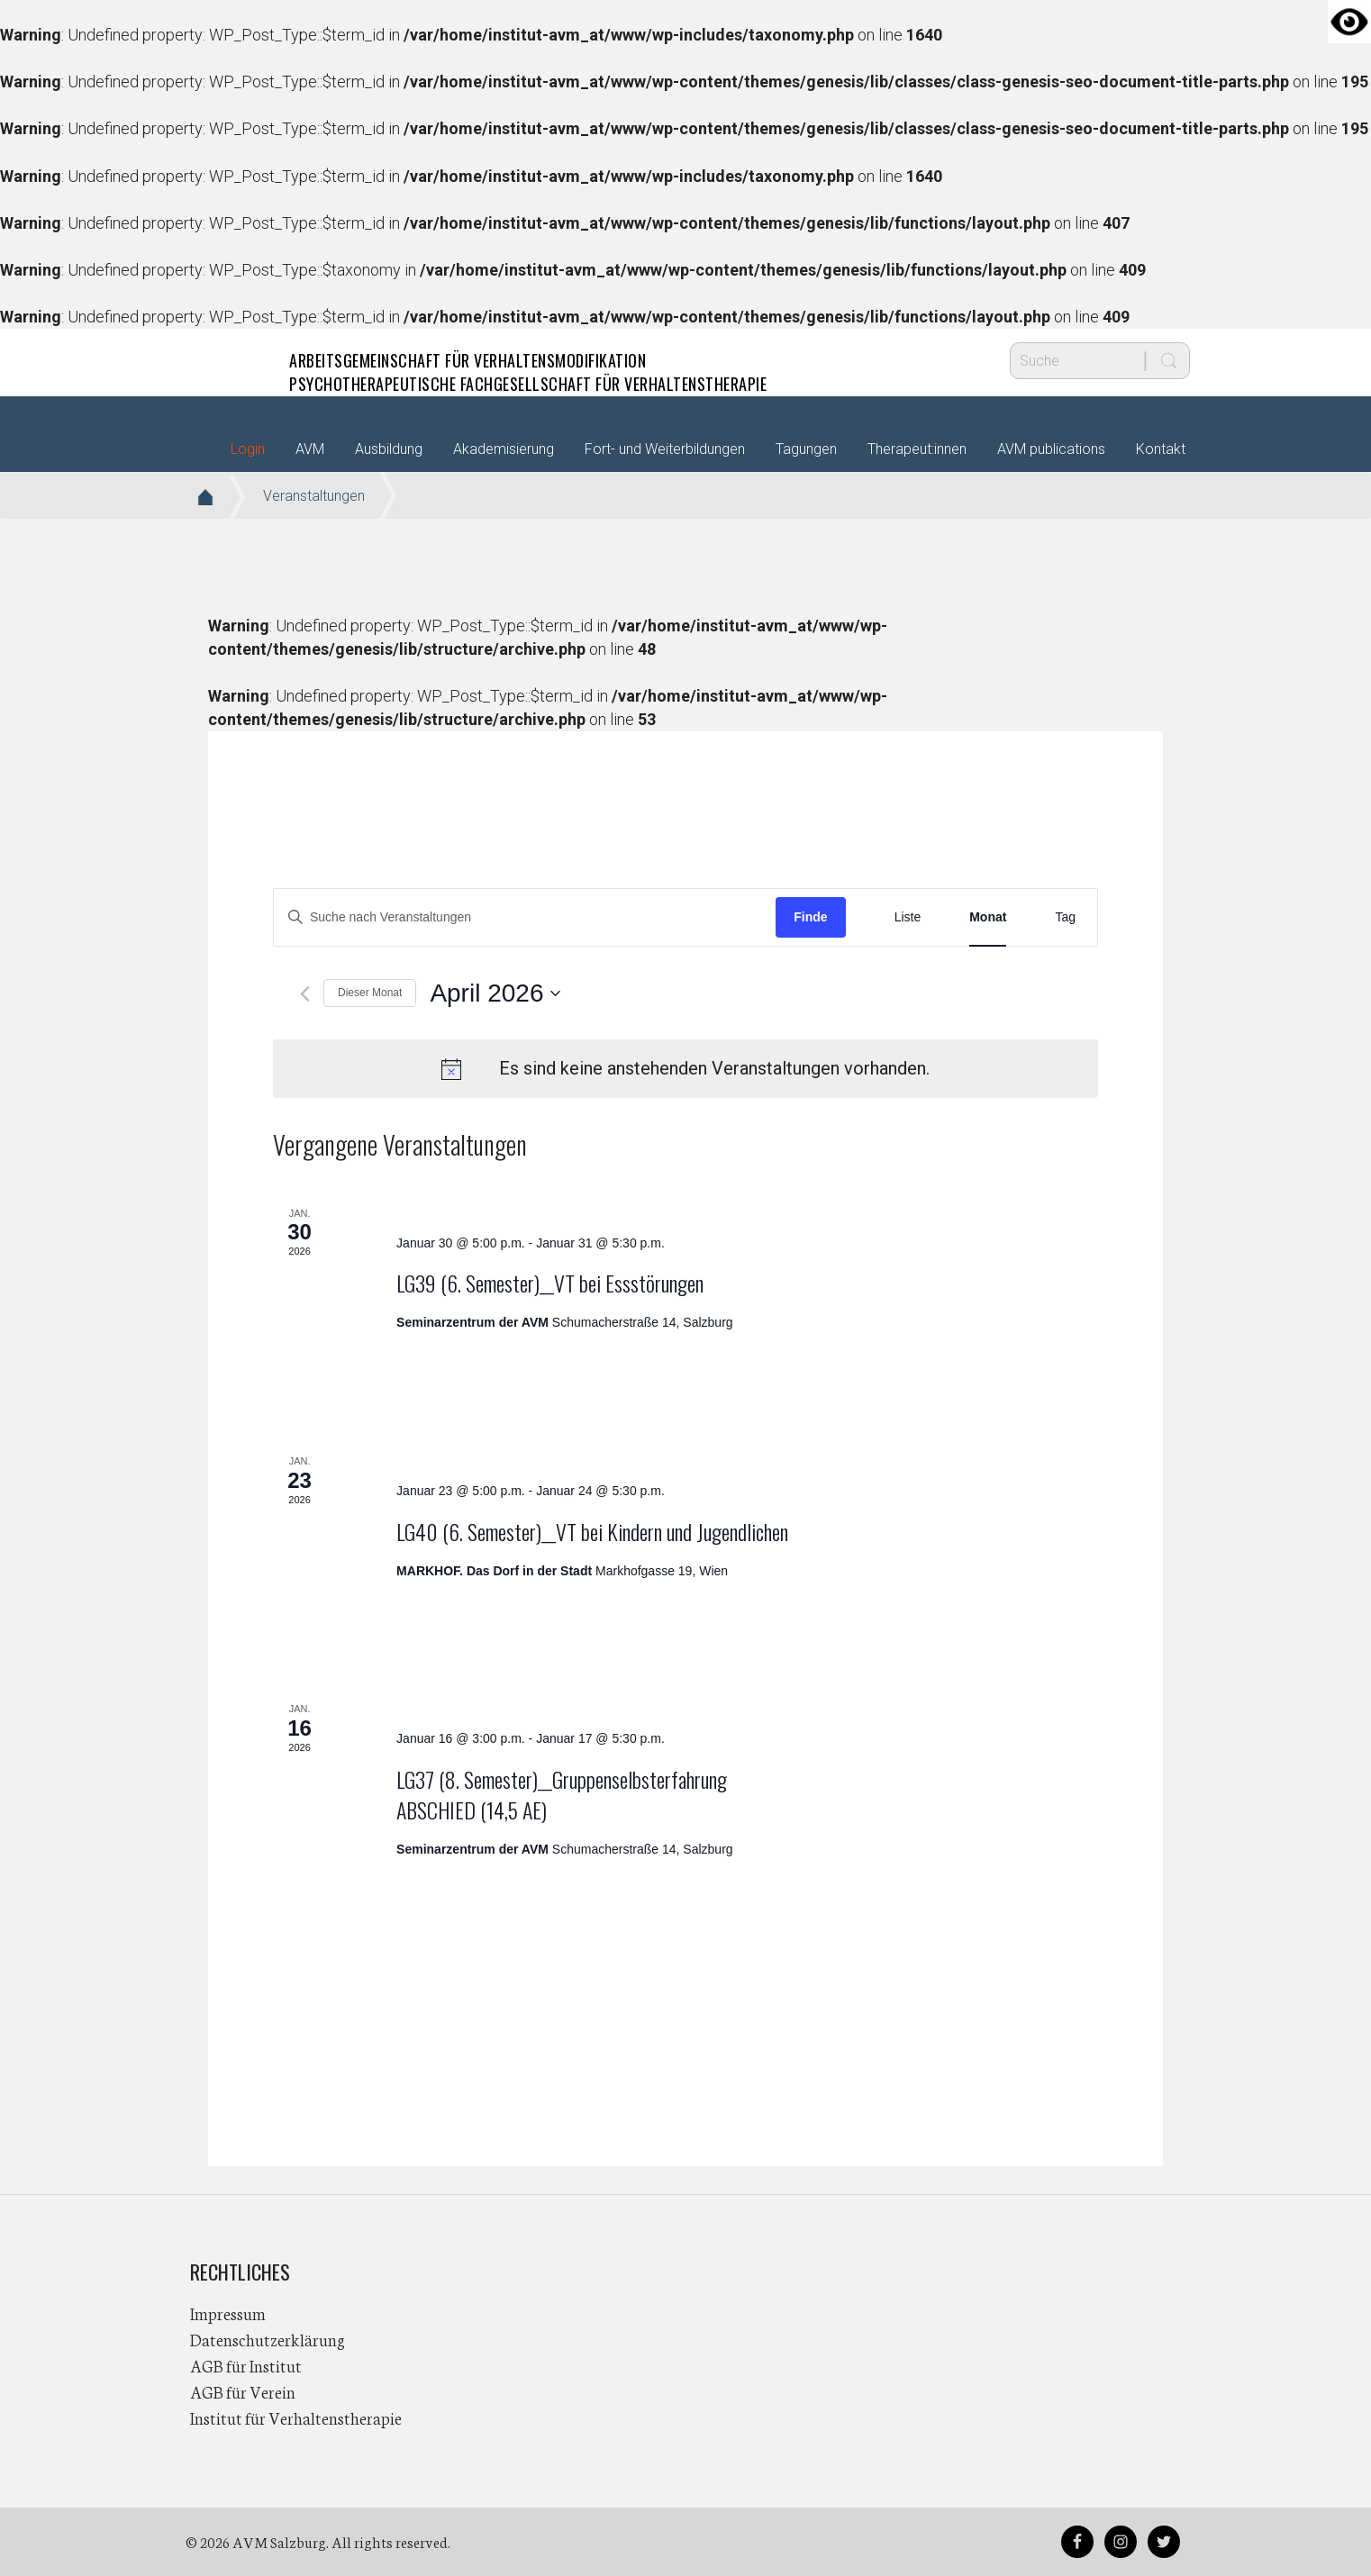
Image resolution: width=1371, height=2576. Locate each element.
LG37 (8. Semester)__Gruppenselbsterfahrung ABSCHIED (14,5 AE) (561, 1794)
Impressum (228, 2313)
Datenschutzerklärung (267, 2339)
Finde (810, 917)
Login (248, 449)
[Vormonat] (305, 993)
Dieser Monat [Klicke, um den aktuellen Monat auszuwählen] (370, 992)
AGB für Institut (246, 2365)
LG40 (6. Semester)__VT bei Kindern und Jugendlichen (592, 1531)
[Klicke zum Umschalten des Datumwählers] (495, 993)
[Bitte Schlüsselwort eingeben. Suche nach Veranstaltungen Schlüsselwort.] (525, 917)
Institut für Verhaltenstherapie (296, 2417)
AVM (226, 360)
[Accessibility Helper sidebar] (1349, 21)
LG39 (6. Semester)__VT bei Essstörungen (550, 1282)
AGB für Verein (242, 2391)
